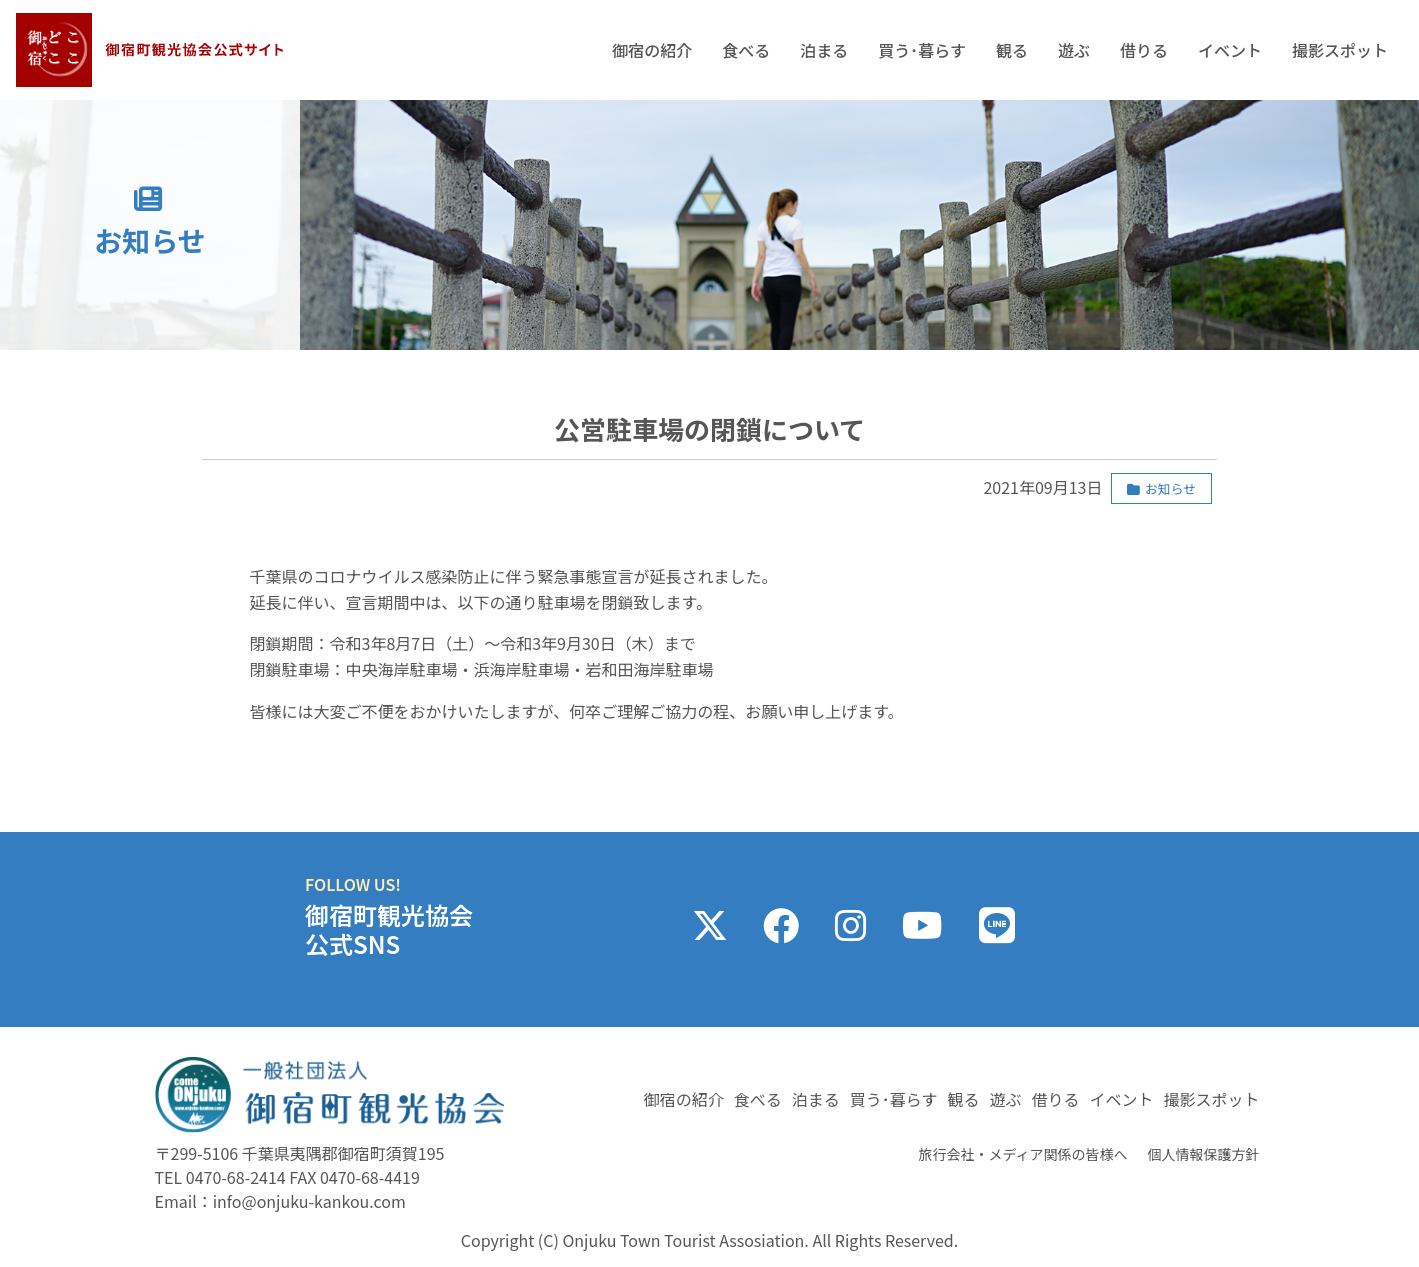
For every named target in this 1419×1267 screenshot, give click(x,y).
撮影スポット (1340, 50)
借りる (1144, 50)
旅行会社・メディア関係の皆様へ (1022, 1154)
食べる (746, 50)
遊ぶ (1074, 50)
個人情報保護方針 (1204, 1154)
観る (1012, 50)
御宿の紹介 (652, 50)
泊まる (824, 50)
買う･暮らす (922, 50)
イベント (1230, 50)
